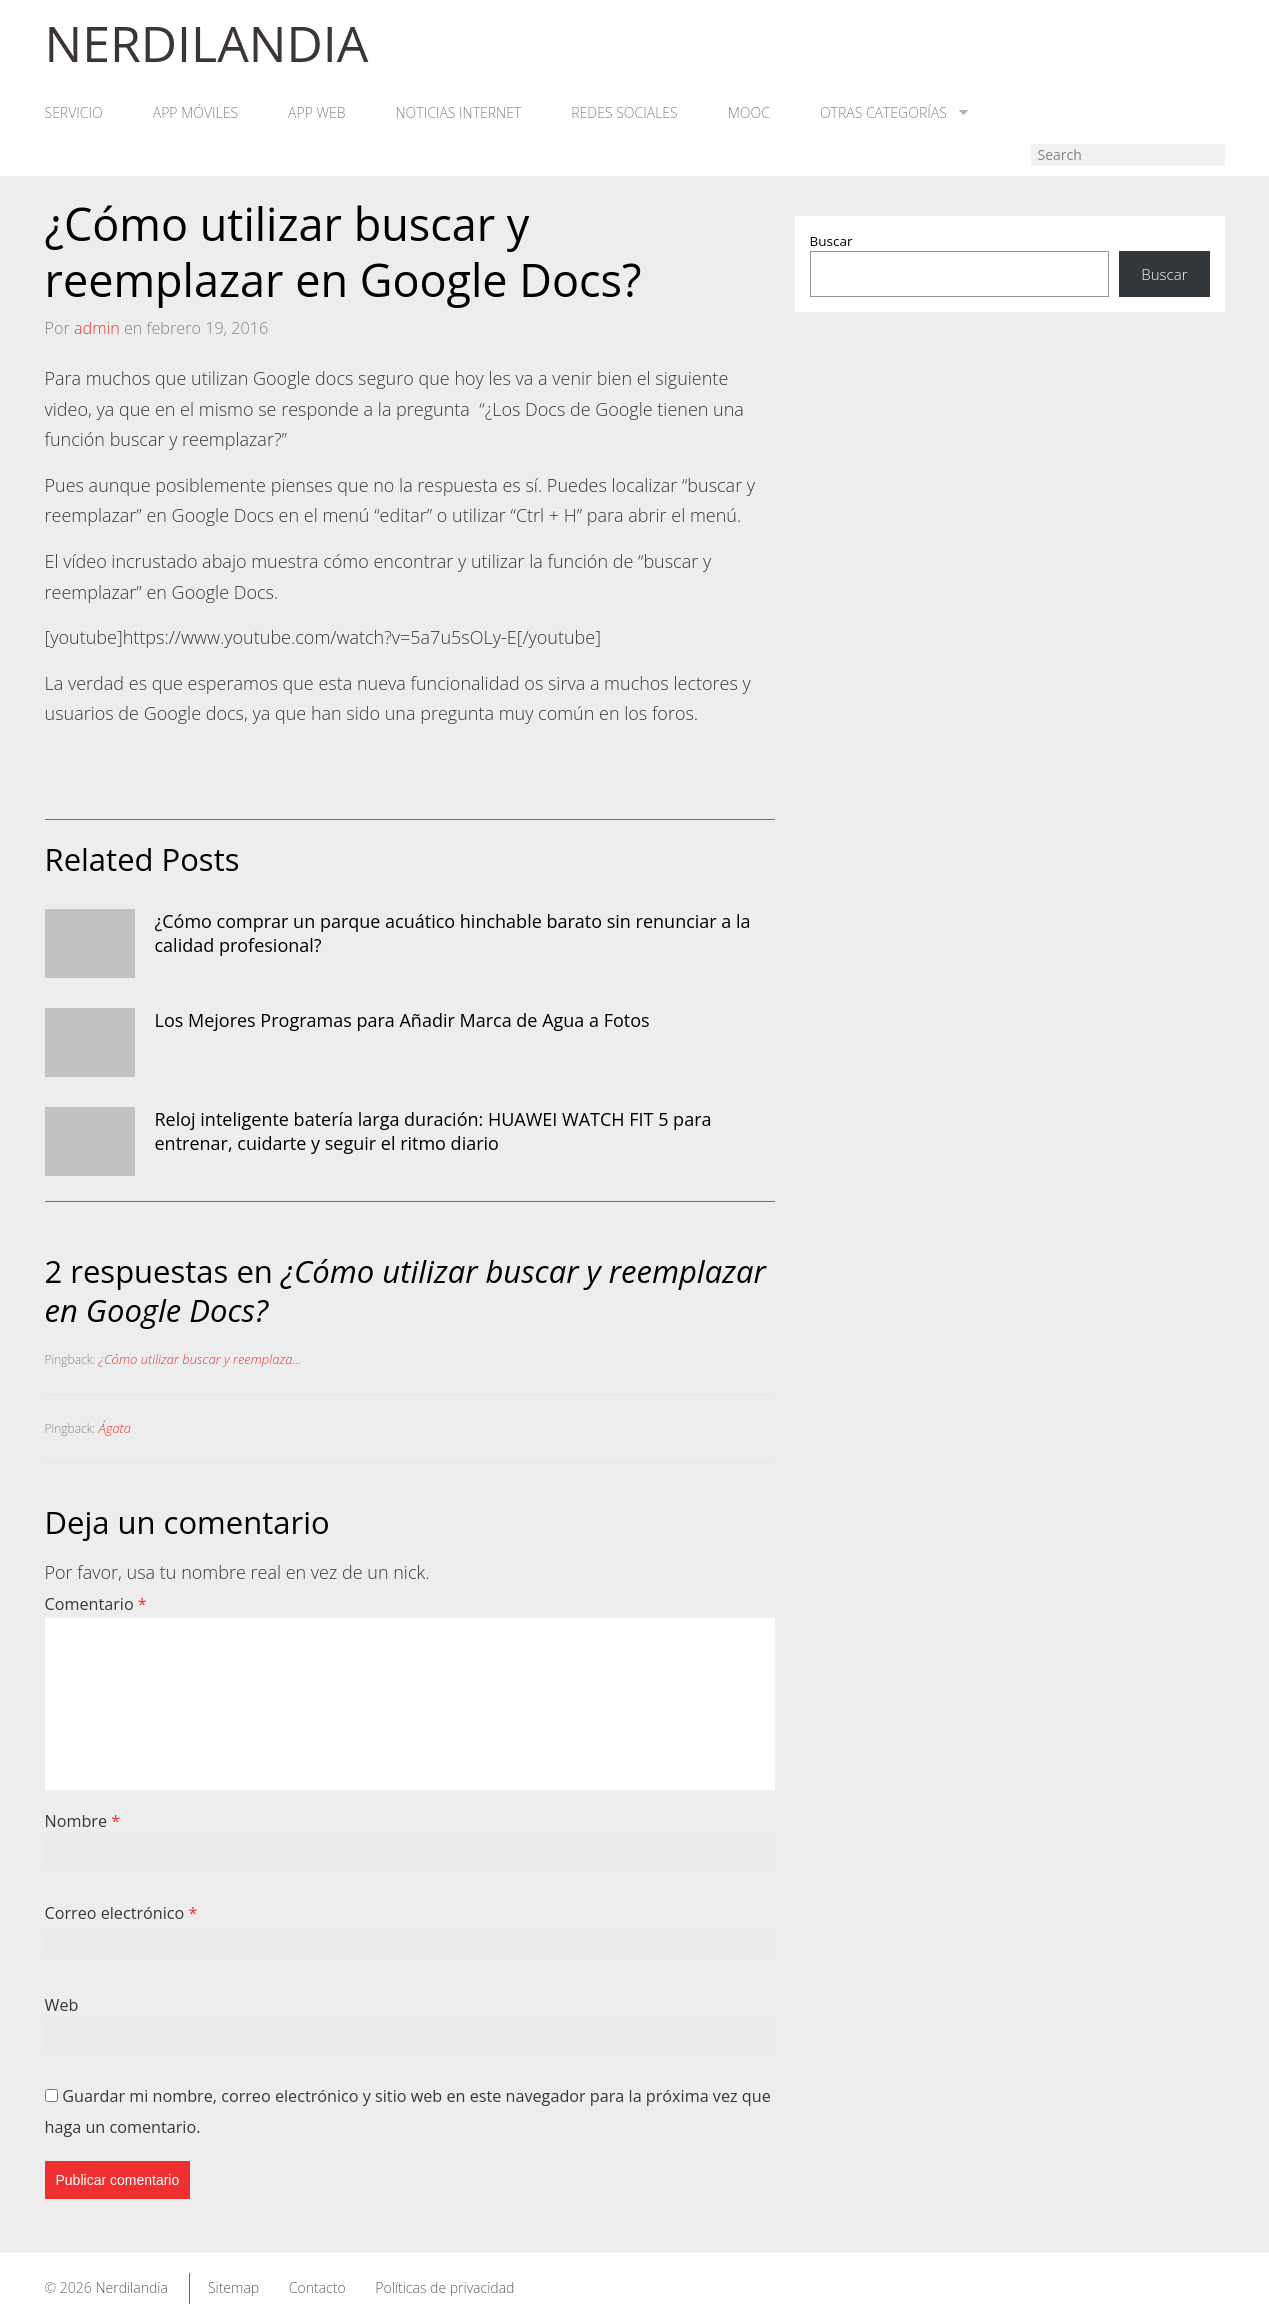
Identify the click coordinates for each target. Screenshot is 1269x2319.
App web (316, 113)
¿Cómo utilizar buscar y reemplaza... (200, 1359)
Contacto (317, 2287)
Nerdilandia (131, 2287)
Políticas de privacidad (444, 2287)
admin (97, 328)
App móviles (195, 113)
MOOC (749, 113)
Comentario (96, 1604)
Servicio (74, 113)
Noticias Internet (459, 113)
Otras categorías (894, 113)
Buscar (831, 241)
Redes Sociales (624, 113)
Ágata (115, 1428)
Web (62, 2005)
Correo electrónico (121, 1913)
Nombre (83, 1821)
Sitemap (233, 2287)
